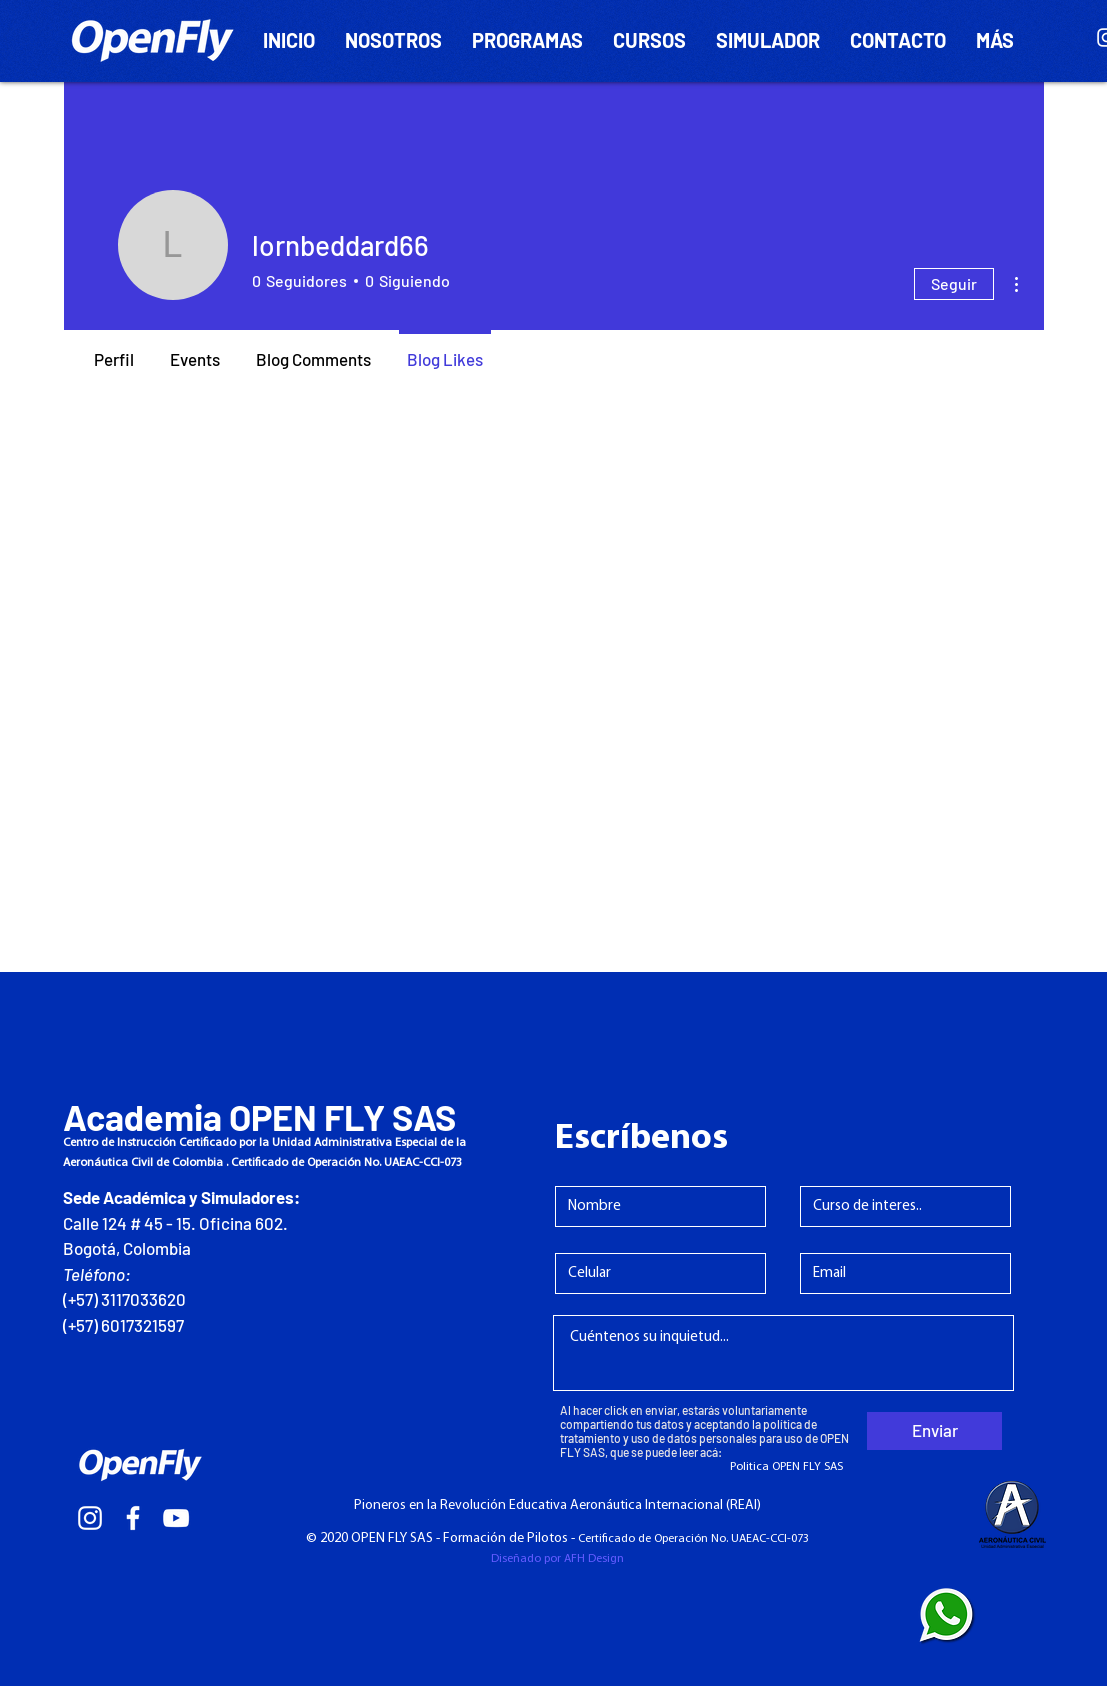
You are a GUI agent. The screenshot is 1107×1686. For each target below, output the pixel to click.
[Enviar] (934, 1431)
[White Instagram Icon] (90, 1518)
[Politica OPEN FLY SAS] (786, 1467)
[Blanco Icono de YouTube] (176, 1518)
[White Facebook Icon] (133, 1518)
